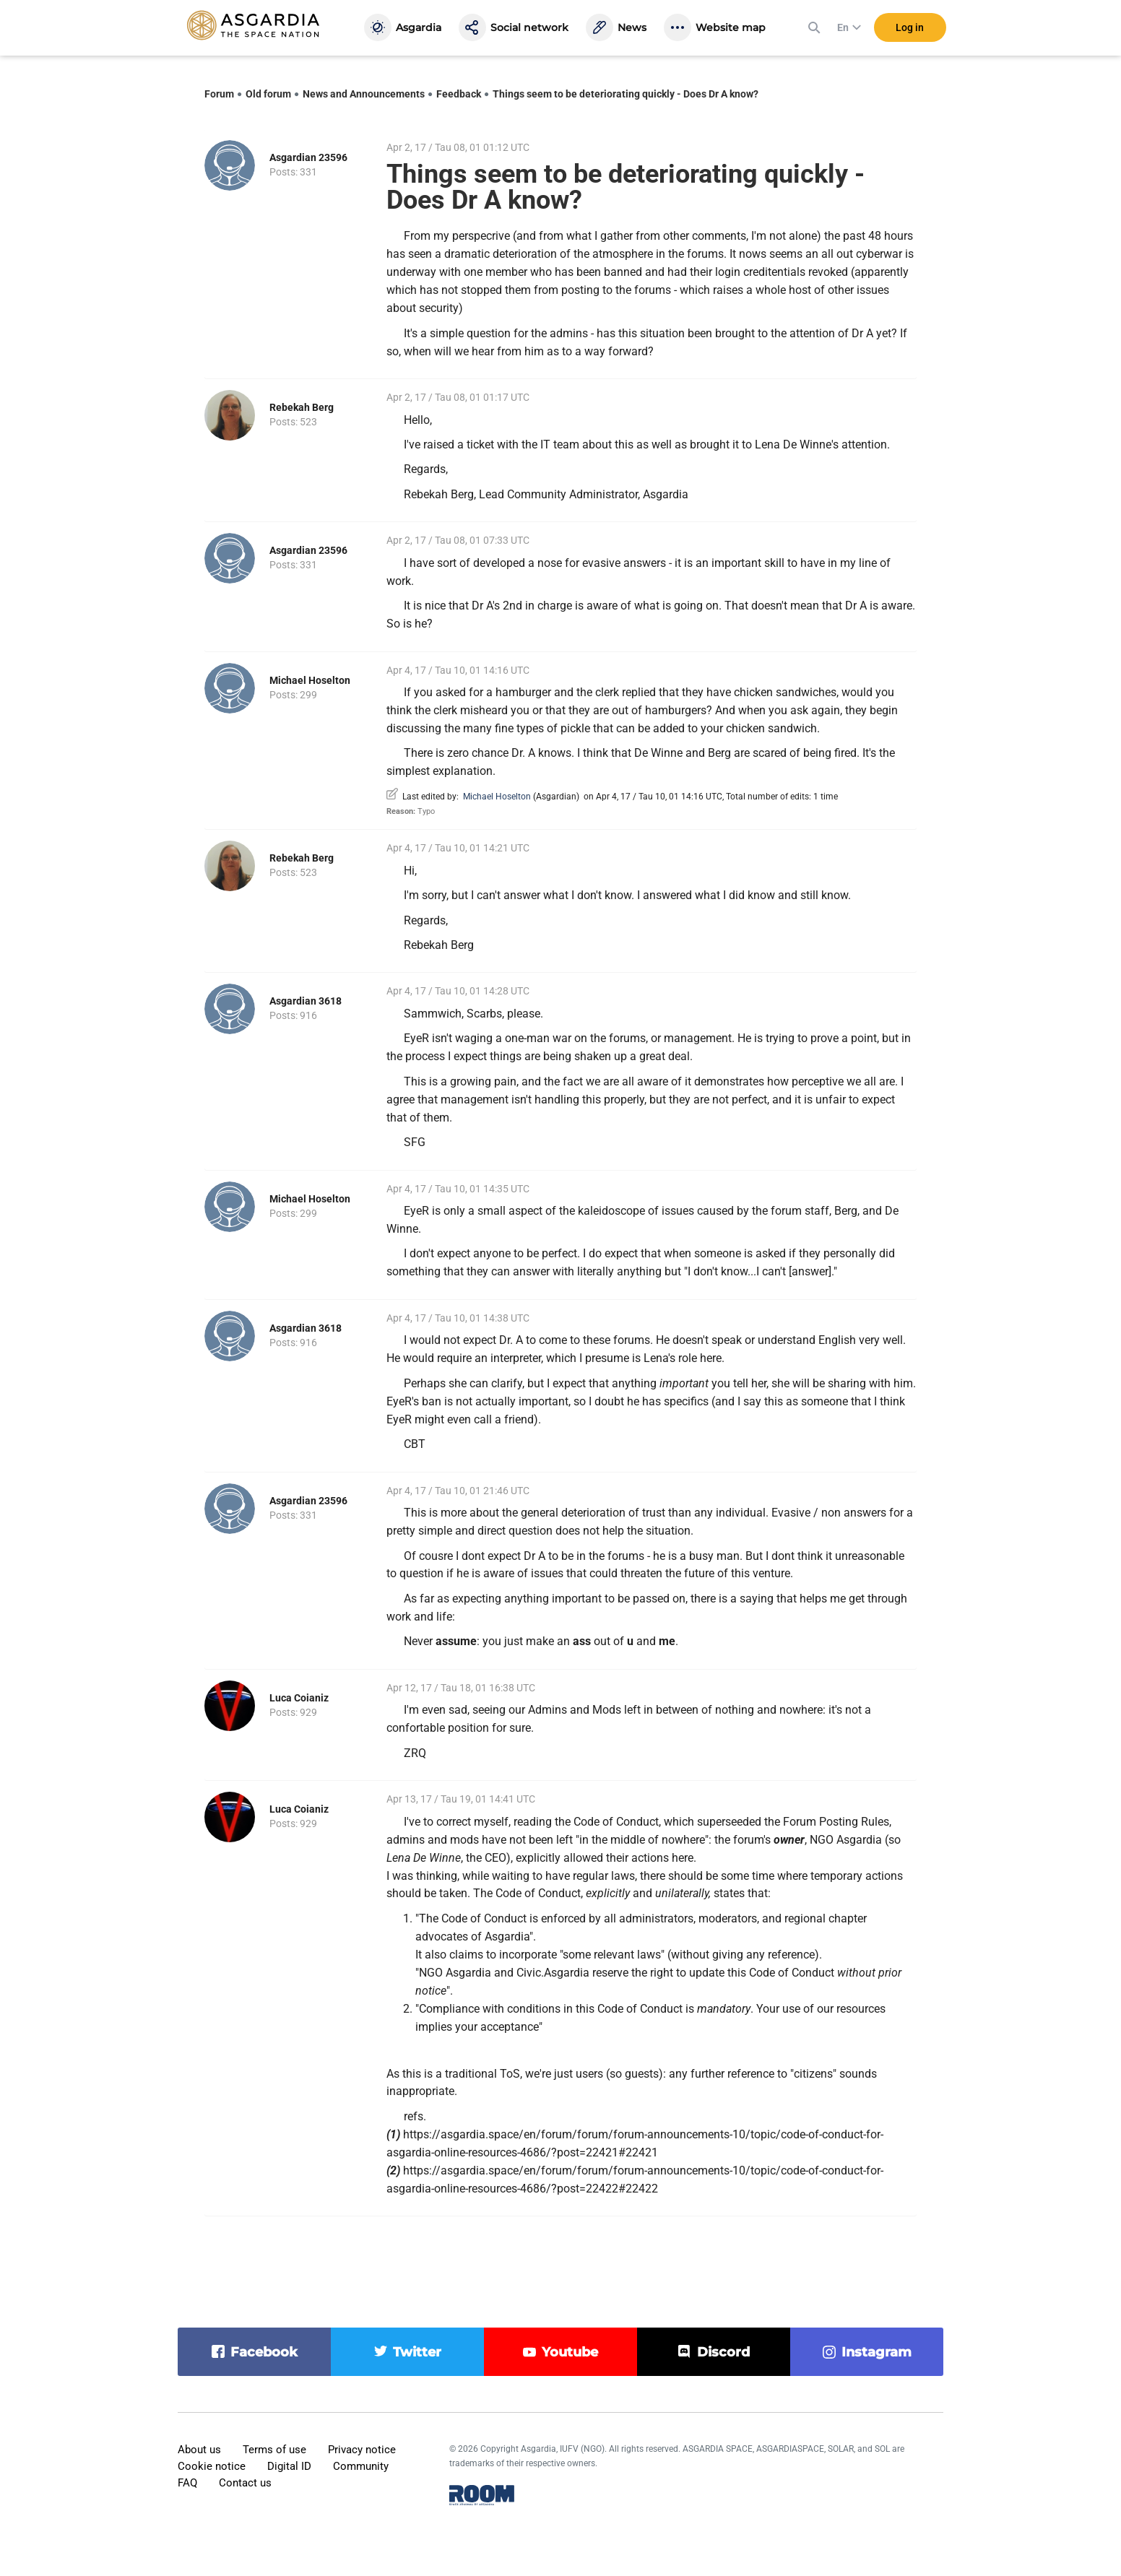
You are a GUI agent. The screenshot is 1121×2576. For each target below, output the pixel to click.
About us (199, 2449)
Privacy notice (362, 2449)
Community (361, 2466)
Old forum (268, 94)
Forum (219, 94)
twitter (417, 2352)
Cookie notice (212, 2466)
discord (723, 2352)
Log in (910, 28)
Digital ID (289, 2466)
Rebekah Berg (301, 407)
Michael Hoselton (309, 680)
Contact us (245, 2482)
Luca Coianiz (299, 1698)
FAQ (187, 2482)
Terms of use (274, 2449)
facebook (264, 2352)
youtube (570, 2352)
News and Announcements (364, 94)
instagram (876, 2352)
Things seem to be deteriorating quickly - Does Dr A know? (625, 94)
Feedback (458, 94)
